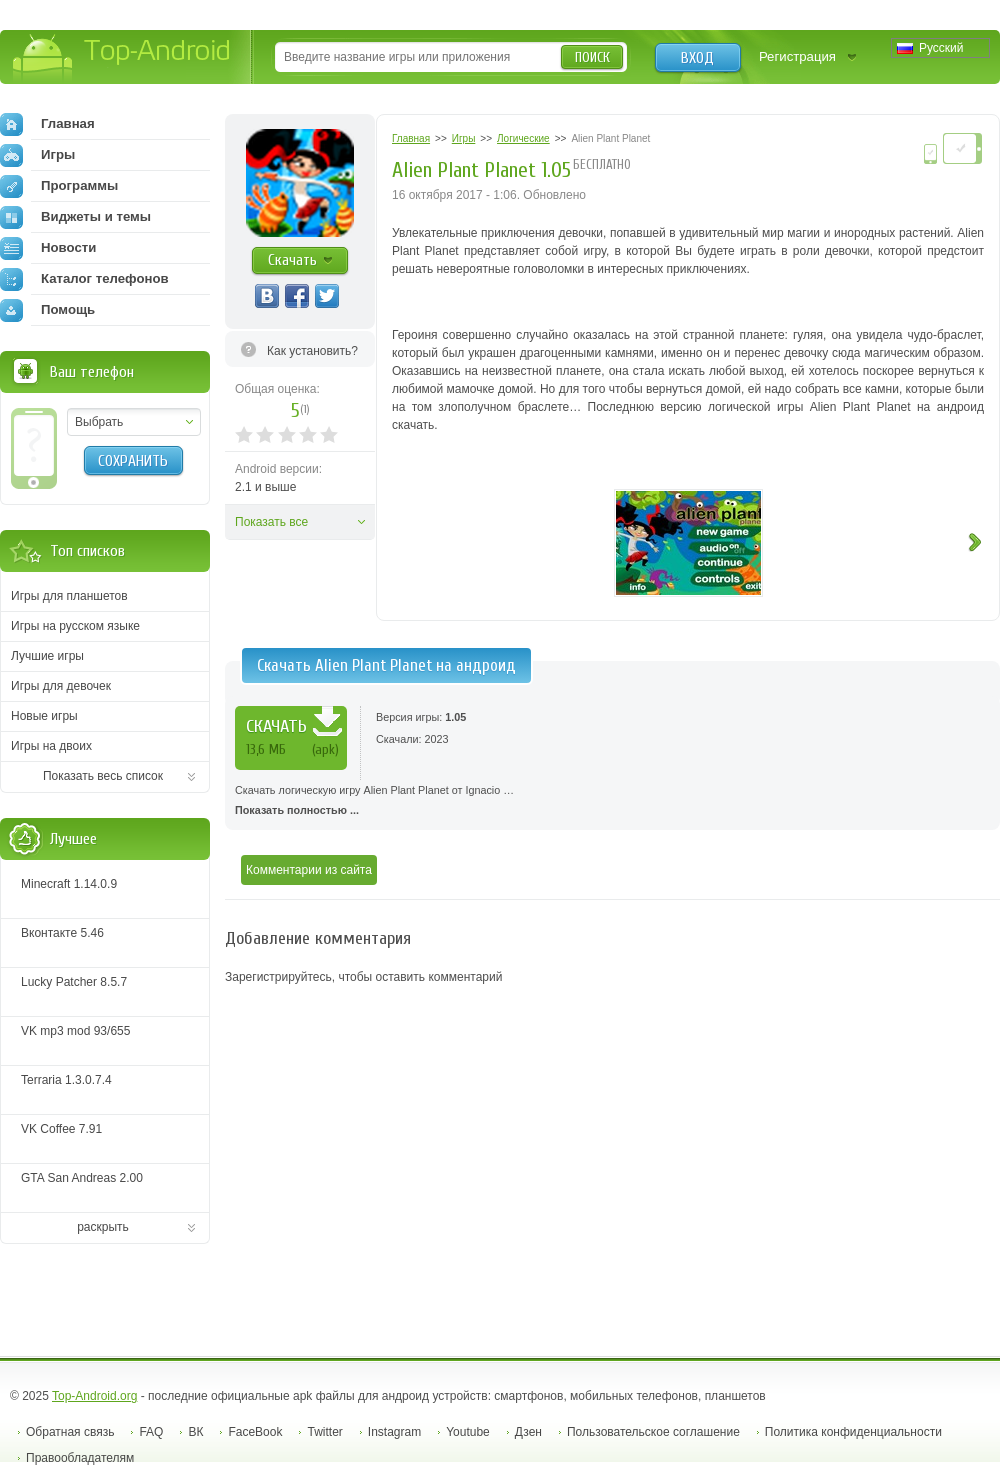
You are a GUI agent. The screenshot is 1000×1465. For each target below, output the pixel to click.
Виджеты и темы (75, 217)
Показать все (271, 522)
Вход (697, 58)
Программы (59, 186)
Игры (37, 155)
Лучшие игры (47, 656)
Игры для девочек (61, 686)
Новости (48, 248)
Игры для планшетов (69, 596)
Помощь (47, 310)
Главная (47, 124)
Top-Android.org (94, 1396)
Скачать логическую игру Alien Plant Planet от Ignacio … (612, 802)
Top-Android (122, 58)
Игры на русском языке (75, 626)
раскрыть (103, 1227)
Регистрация (797, 56)
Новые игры (44, 716)
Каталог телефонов (84, 279)
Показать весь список (103, 776)
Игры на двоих (51, 746)
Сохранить (133, 461)
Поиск (592, 57)
